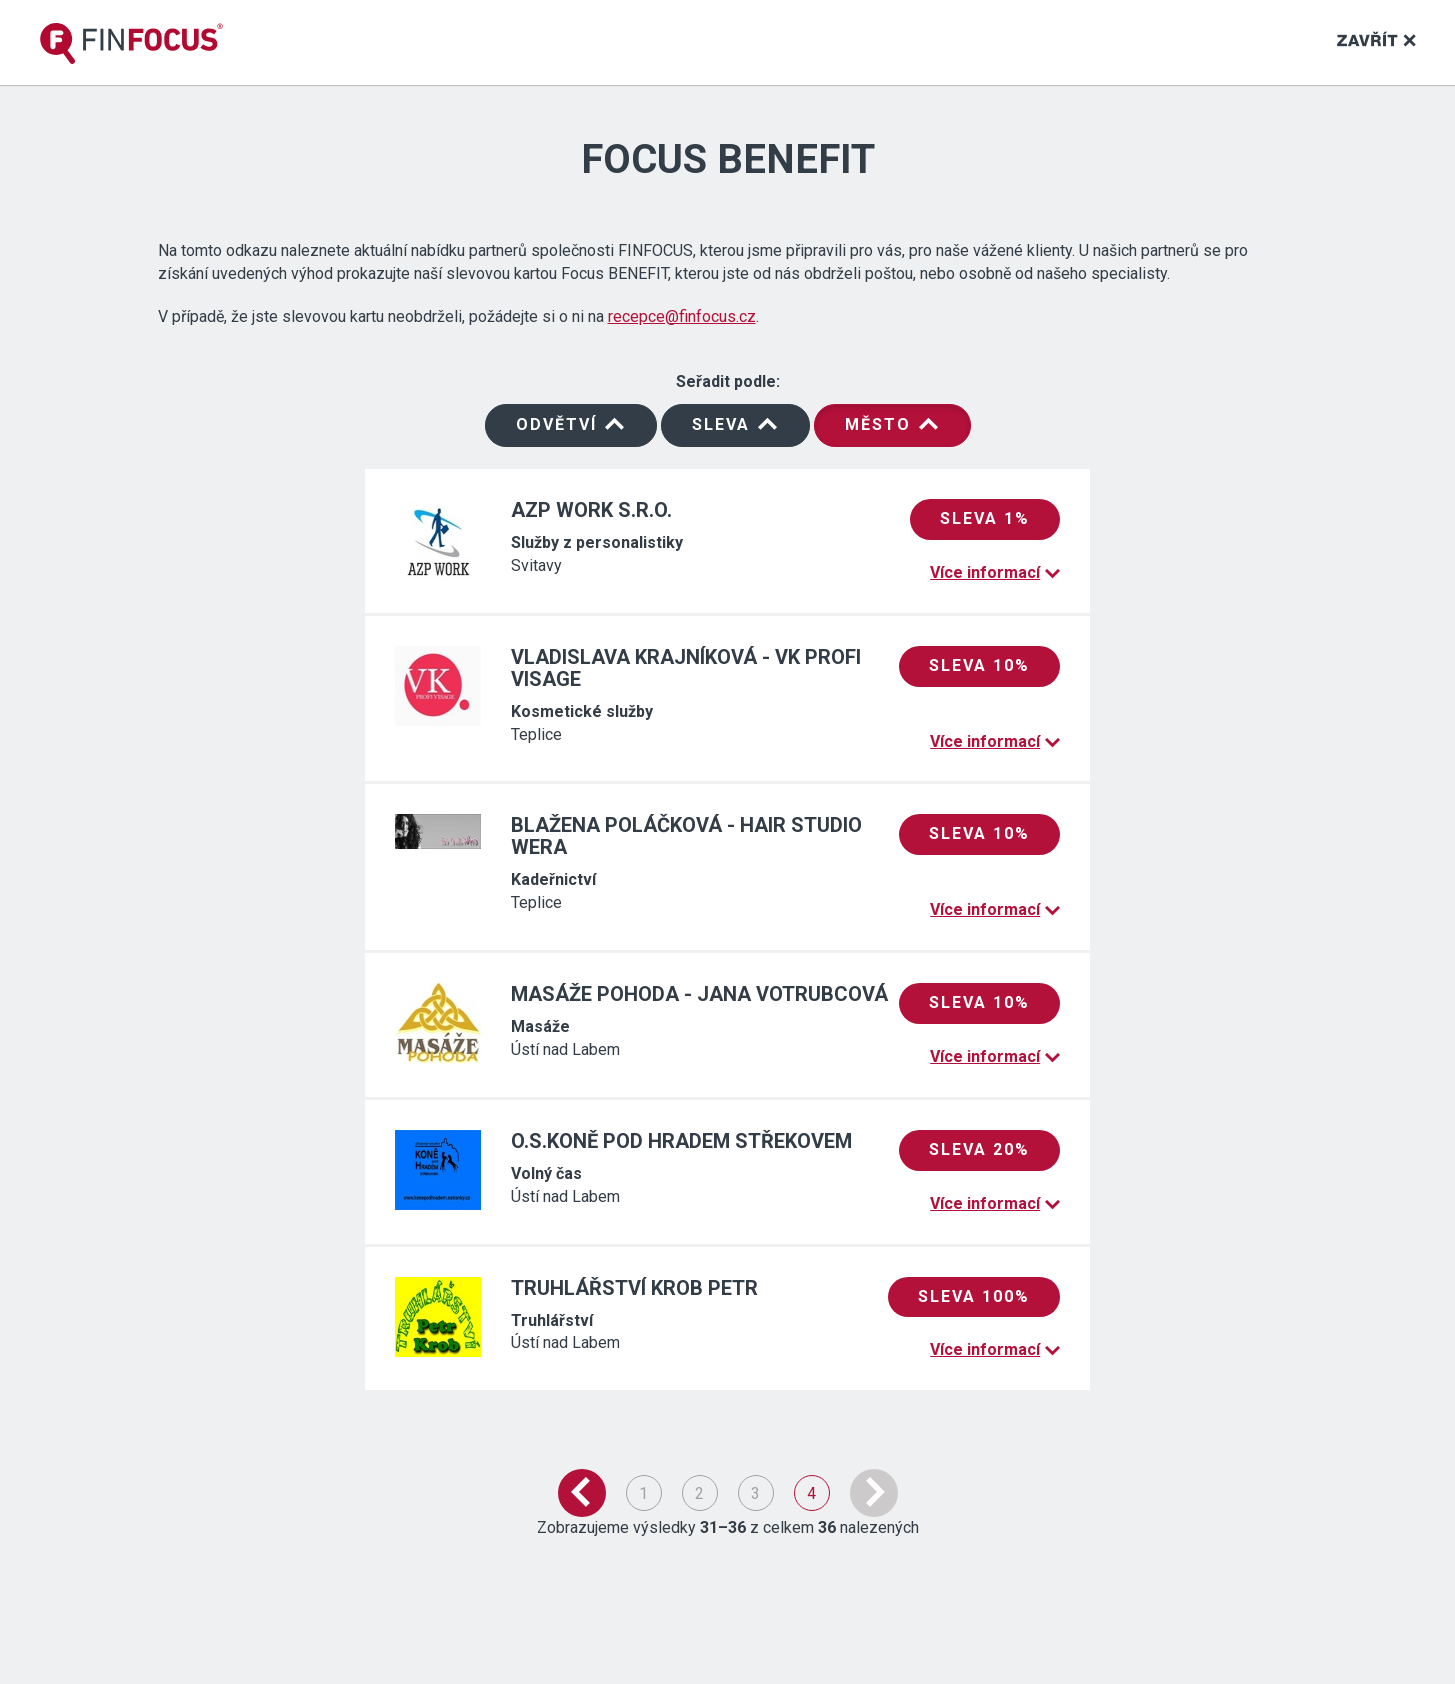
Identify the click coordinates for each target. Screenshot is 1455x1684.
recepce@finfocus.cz (682, 316)
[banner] (131, 43)
